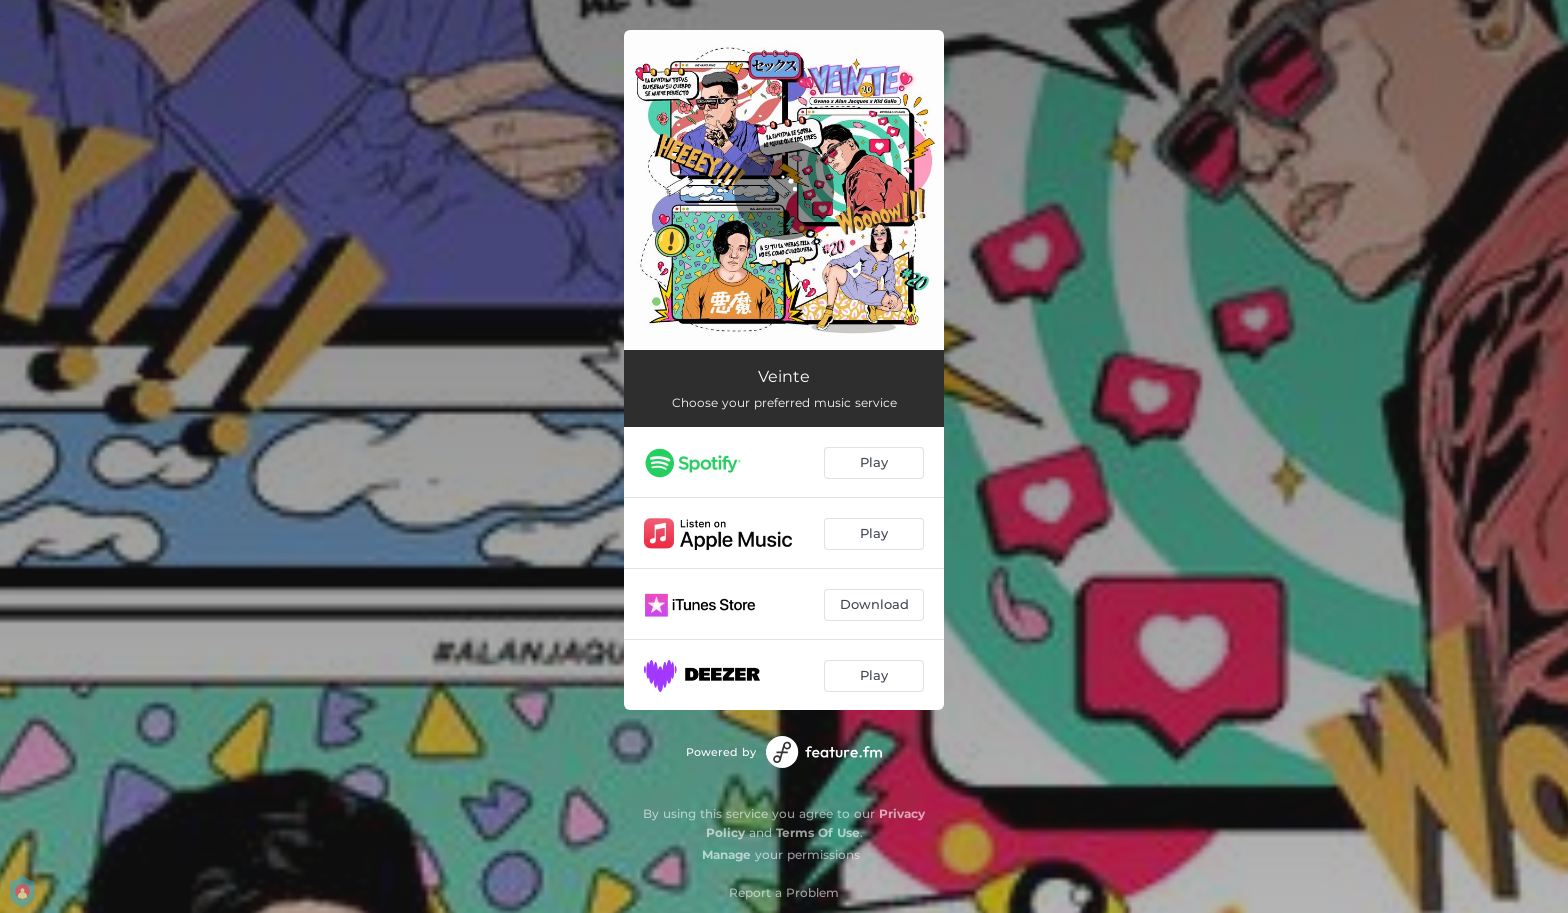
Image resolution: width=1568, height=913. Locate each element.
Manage (726, 854)
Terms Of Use (818, 832)
